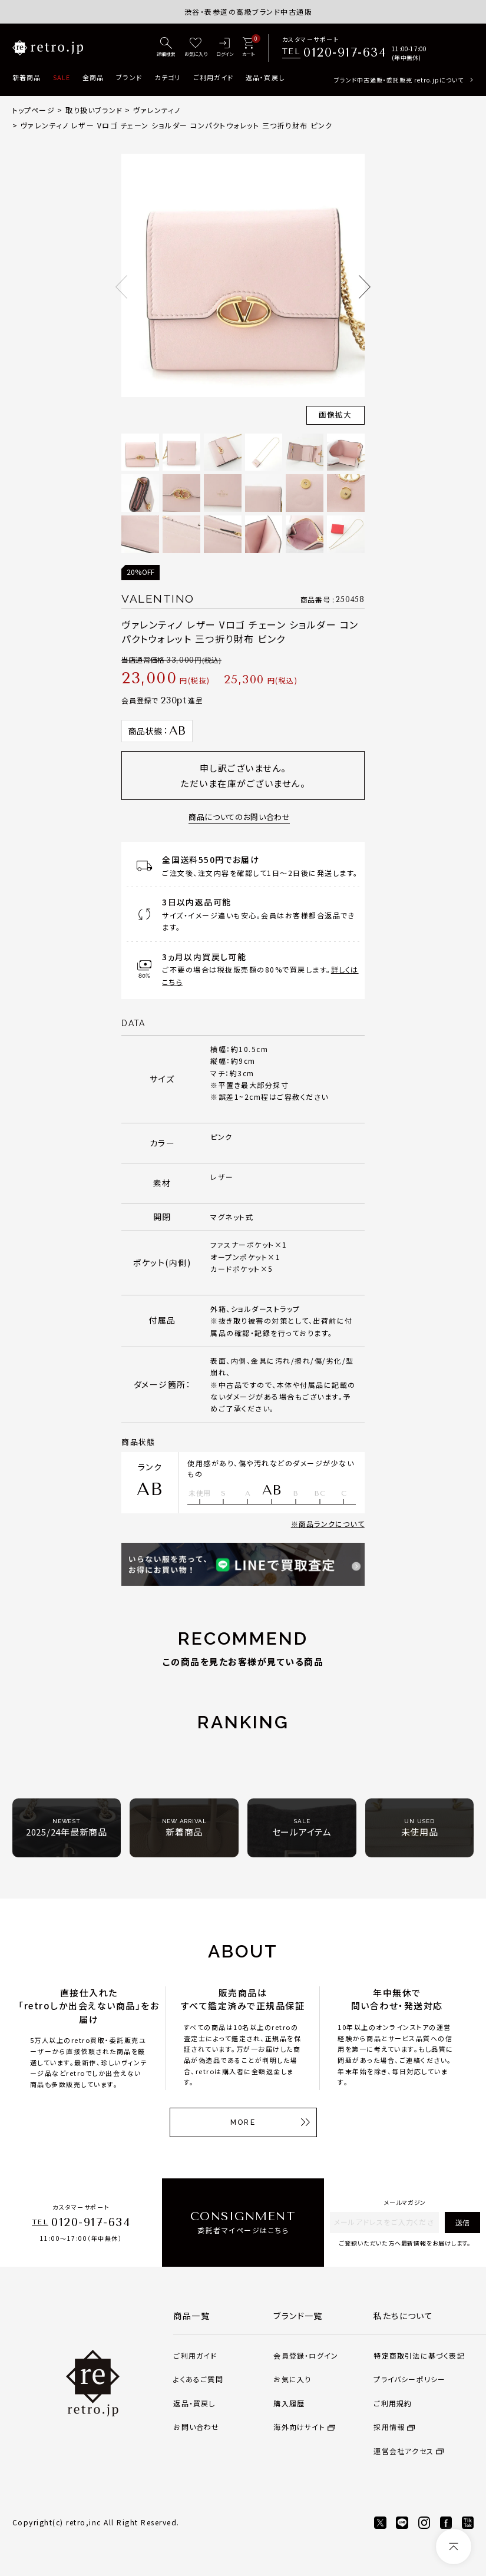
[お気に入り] (195, 47)
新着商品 (26, 77)
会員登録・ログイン (305, 2355)
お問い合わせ (196, 2427)
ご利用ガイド (213, 77)
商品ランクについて (332, 1524)
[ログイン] (224, 47)
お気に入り (292, 2379)
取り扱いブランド (94, 110)
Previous (121, 287)
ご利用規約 (392, 2403)
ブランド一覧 (297, 2316)
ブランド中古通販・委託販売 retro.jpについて (399, 79)
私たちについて (403, 2316)
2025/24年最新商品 (66, 1827)
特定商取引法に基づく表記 (418, 2355)
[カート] (248, 47)
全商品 (93, 77)
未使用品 (419, 1827)
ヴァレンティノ (156, 110)
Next (364, 287)
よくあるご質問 (198, 2379)
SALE (61, 77)
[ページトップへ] (453, 2546)
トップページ (33, 110)
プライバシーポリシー (409, 2379)
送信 (462, 2222)
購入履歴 (289, 2403)
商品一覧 (191, 2316)
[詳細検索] (166, 47)
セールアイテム (302, 1827)
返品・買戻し (265, 77)
